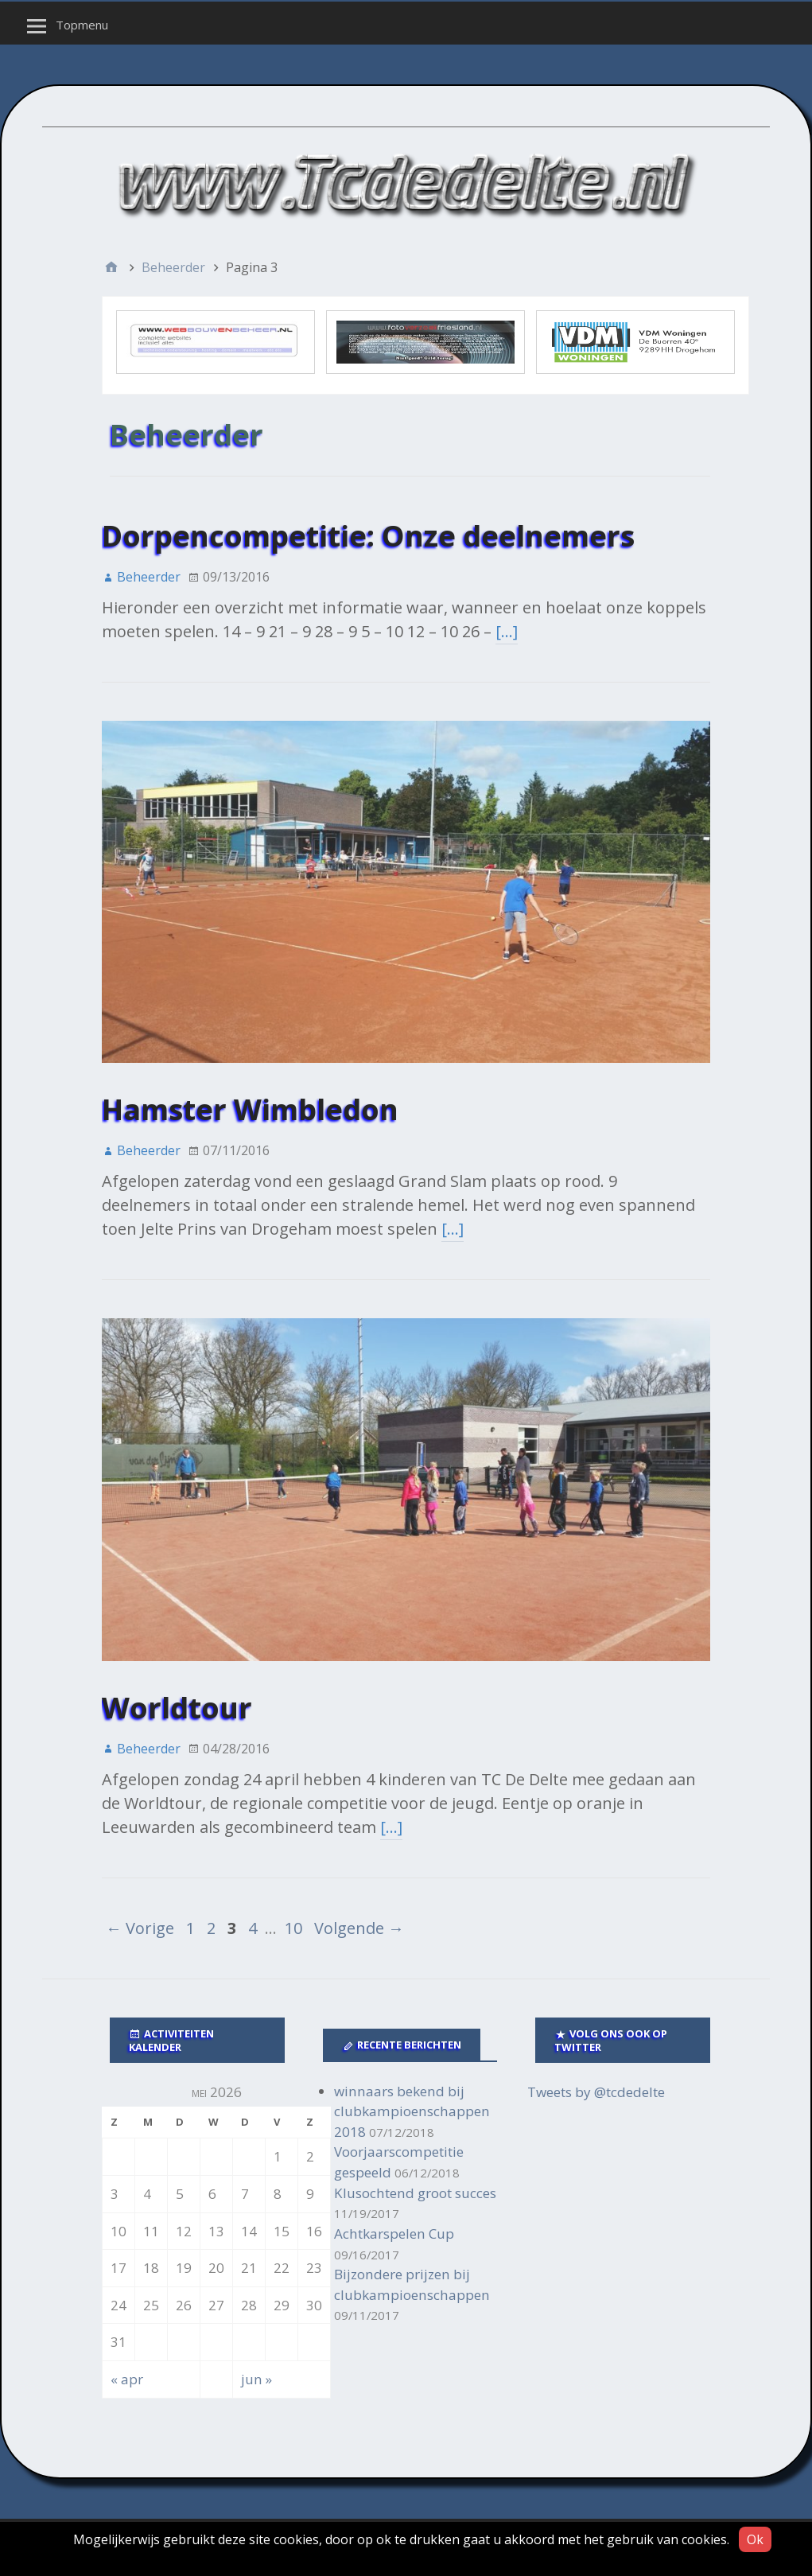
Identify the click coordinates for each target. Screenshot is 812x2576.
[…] (506, 631)
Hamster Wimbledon (250, 1109)
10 (293, 1928)
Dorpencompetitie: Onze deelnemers (368, 535)
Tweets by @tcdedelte (596, 2092)
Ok (755, 2539)
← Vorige (140, 1928)
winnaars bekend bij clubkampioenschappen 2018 (412, 2111)
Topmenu (82, 25)
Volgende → (359, 1928)
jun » (256, 2379)
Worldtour (177, 1707)
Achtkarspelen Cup (394, 2233)
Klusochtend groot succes (415, 2193)
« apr (127, 2379)
